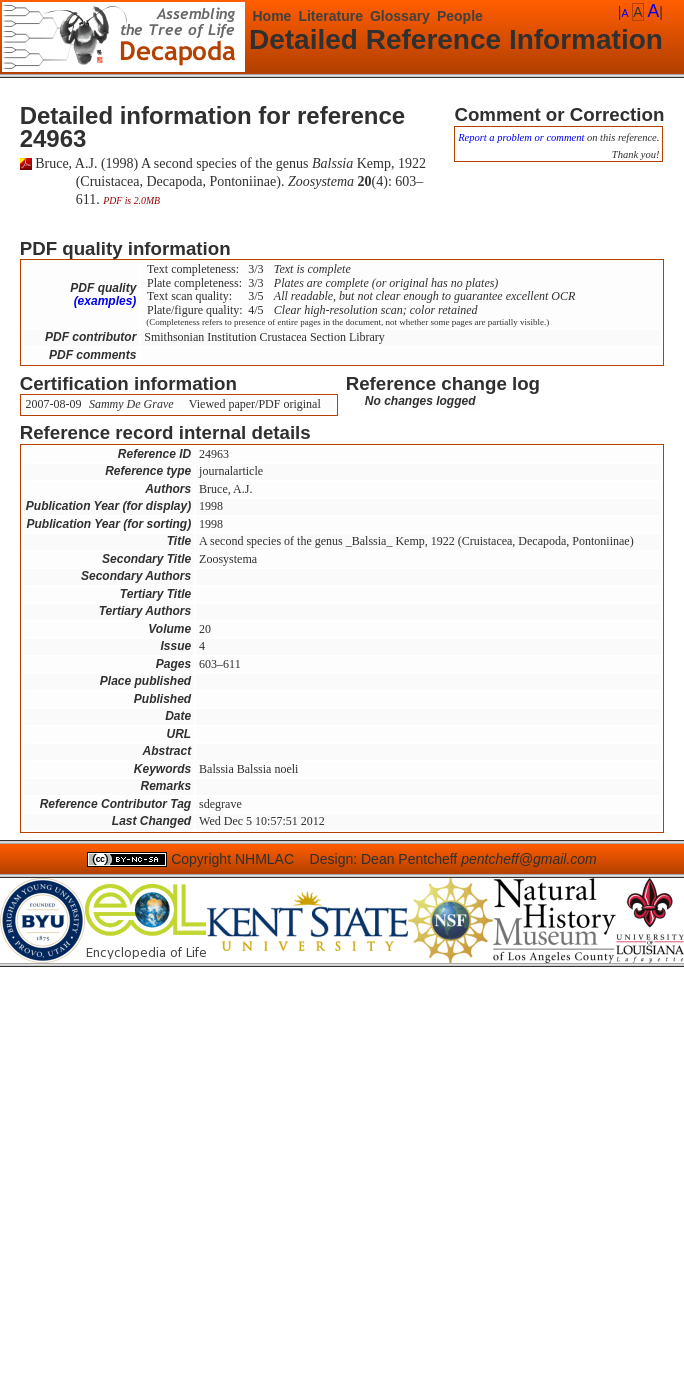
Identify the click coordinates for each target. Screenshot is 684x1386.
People (460, 16)
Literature (330, 16)
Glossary (400, 16)
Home (272, 16)
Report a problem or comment (521, 137)
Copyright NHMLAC (232, 859)
